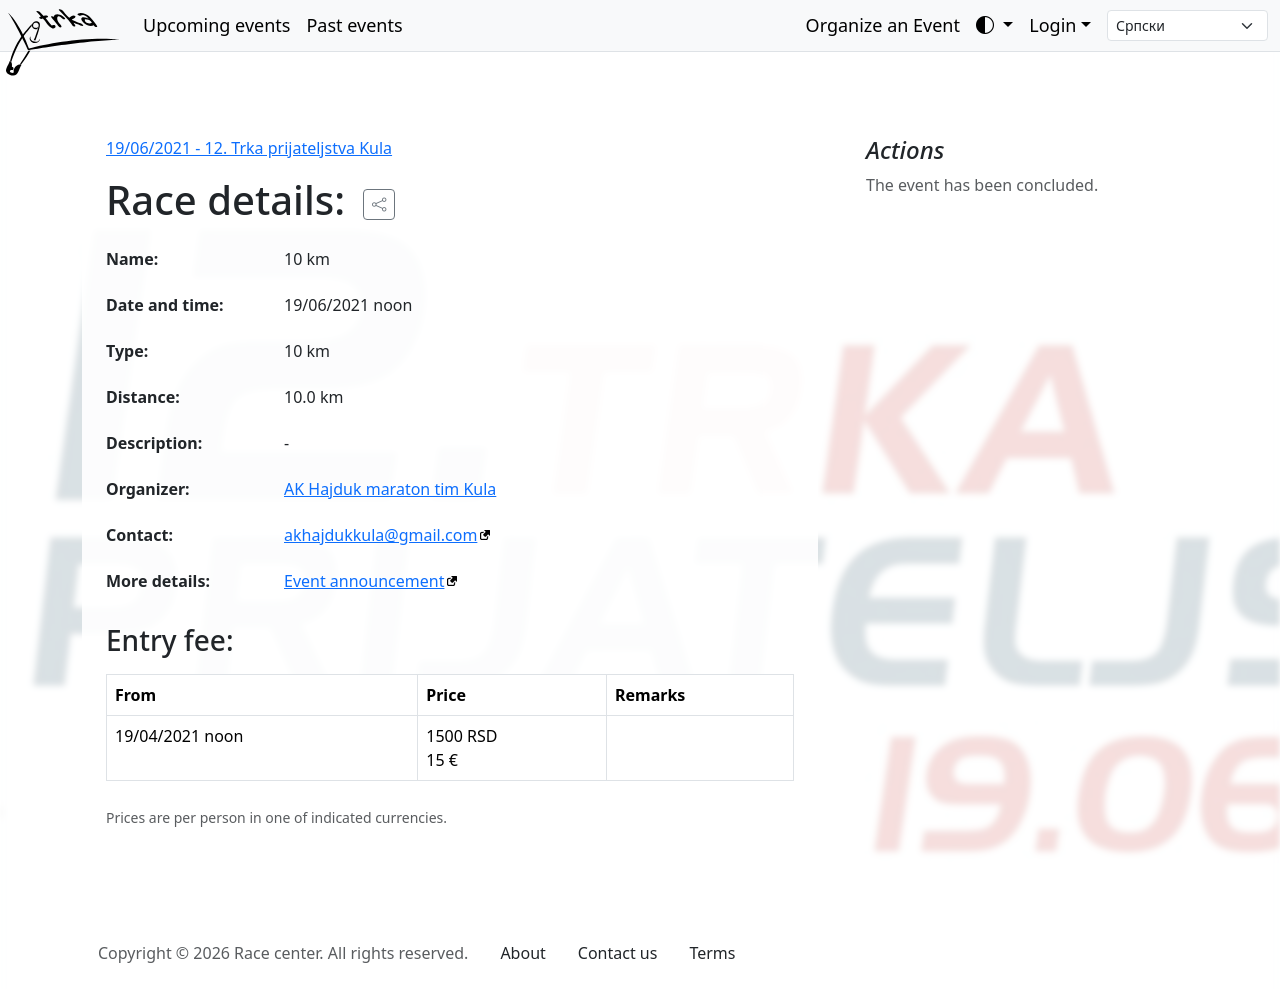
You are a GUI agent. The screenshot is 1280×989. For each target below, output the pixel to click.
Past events (354, 25)
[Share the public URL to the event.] (379, 204)
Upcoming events (216, 25)
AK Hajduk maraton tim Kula (390, 489)
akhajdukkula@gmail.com (380, 535)
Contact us (618, 953)
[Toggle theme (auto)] (994, 25)
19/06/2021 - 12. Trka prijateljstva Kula (249, 148)
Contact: (139, 535)
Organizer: (148, 489)
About (522, 953)
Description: (154, 443)
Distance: (143, 397)
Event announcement (364, 581)
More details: (158, 581)
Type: (127, 351)
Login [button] (1052, 25)
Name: (132, 259)
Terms (712, 953)
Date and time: (165, 305)
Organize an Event (883, 25)
